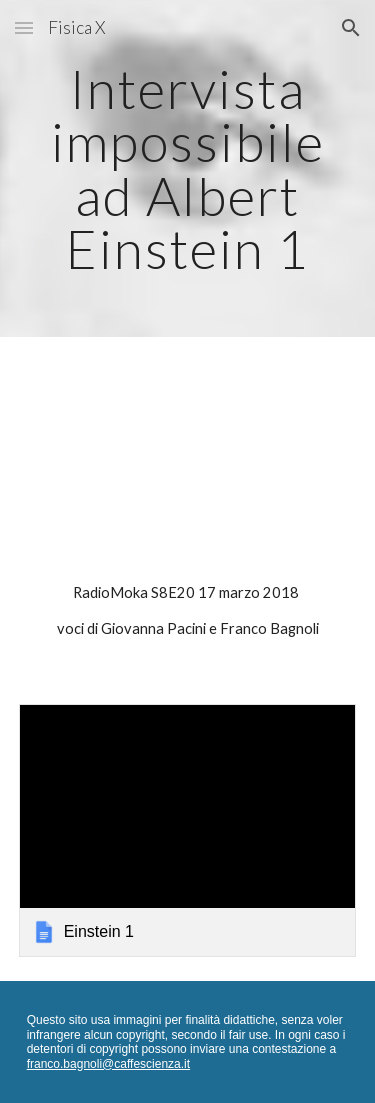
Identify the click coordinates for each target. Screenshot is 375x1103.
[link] (188, 830)
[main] (188, 168)
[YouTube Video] (188, 464)
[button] (24, 27)
